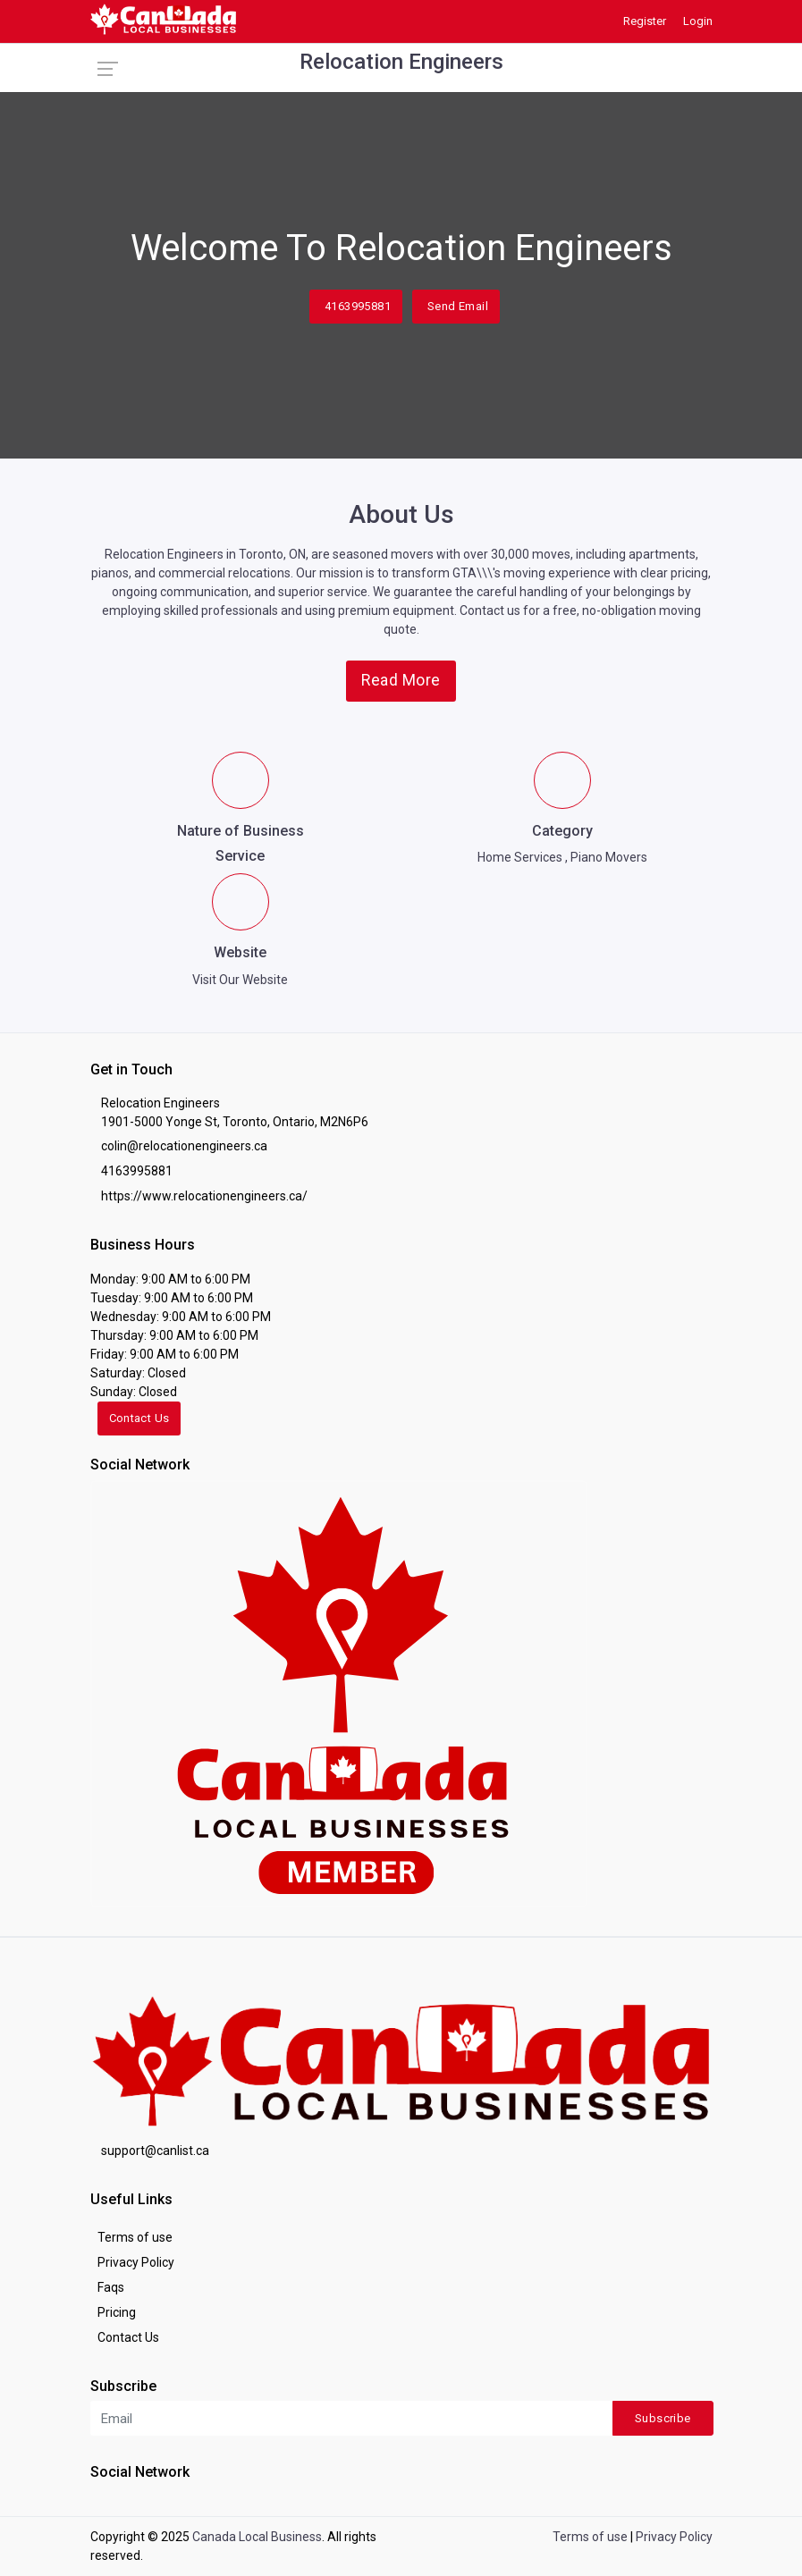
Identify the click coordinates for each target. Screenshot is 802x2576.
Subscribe (663, 2418)
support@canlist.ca (155, 2150)
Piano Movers (608, 857)
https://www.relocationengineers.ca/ (204, 1196)
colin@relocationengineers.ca (184, 1146)
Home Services (519, 857)
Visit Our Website (240, 979)
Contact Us (139, 1418)
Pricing (116, 2312)
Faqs (110, 2287)
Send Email (457, 306)
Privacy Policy (135, 2262)
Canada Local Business (257, 2537)
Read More (401, 680)
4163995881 (358, 306)
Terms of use (135, 2237)
